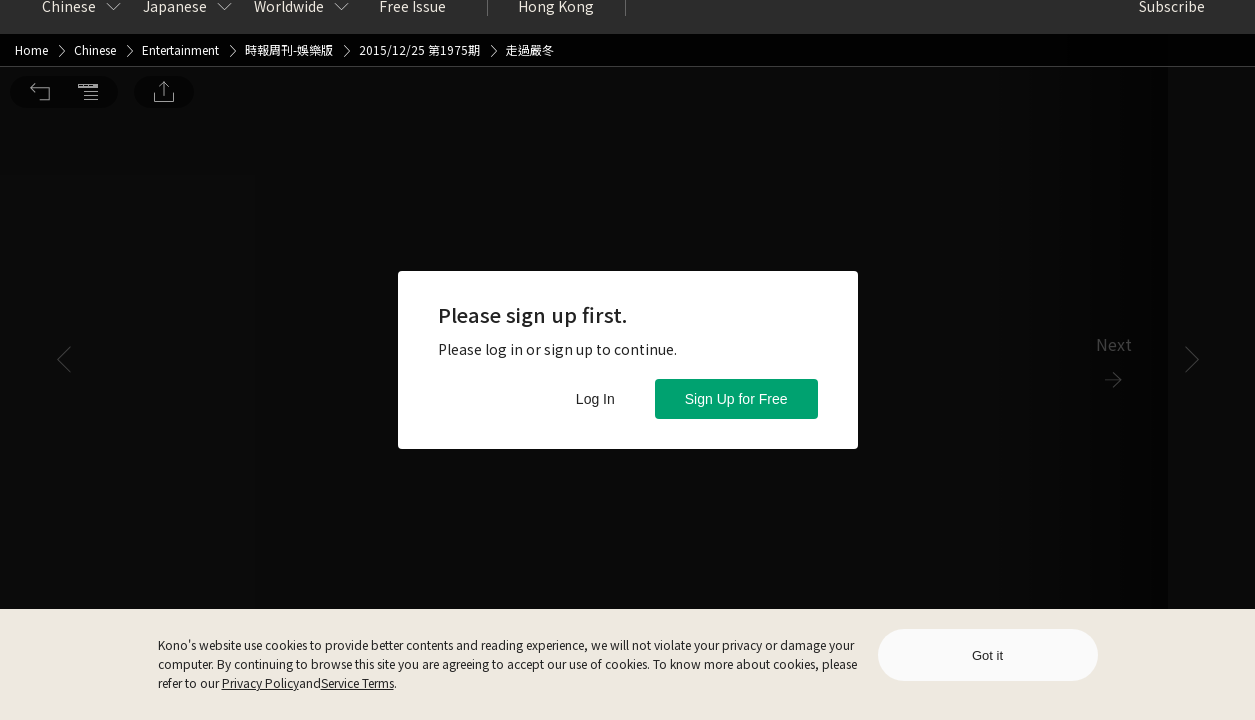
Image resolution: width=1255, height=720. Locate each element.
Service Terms (357, 682)
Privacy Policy (260, 682)
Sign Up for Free (736, 399)
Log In (595, 399)
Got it (987, 655)
